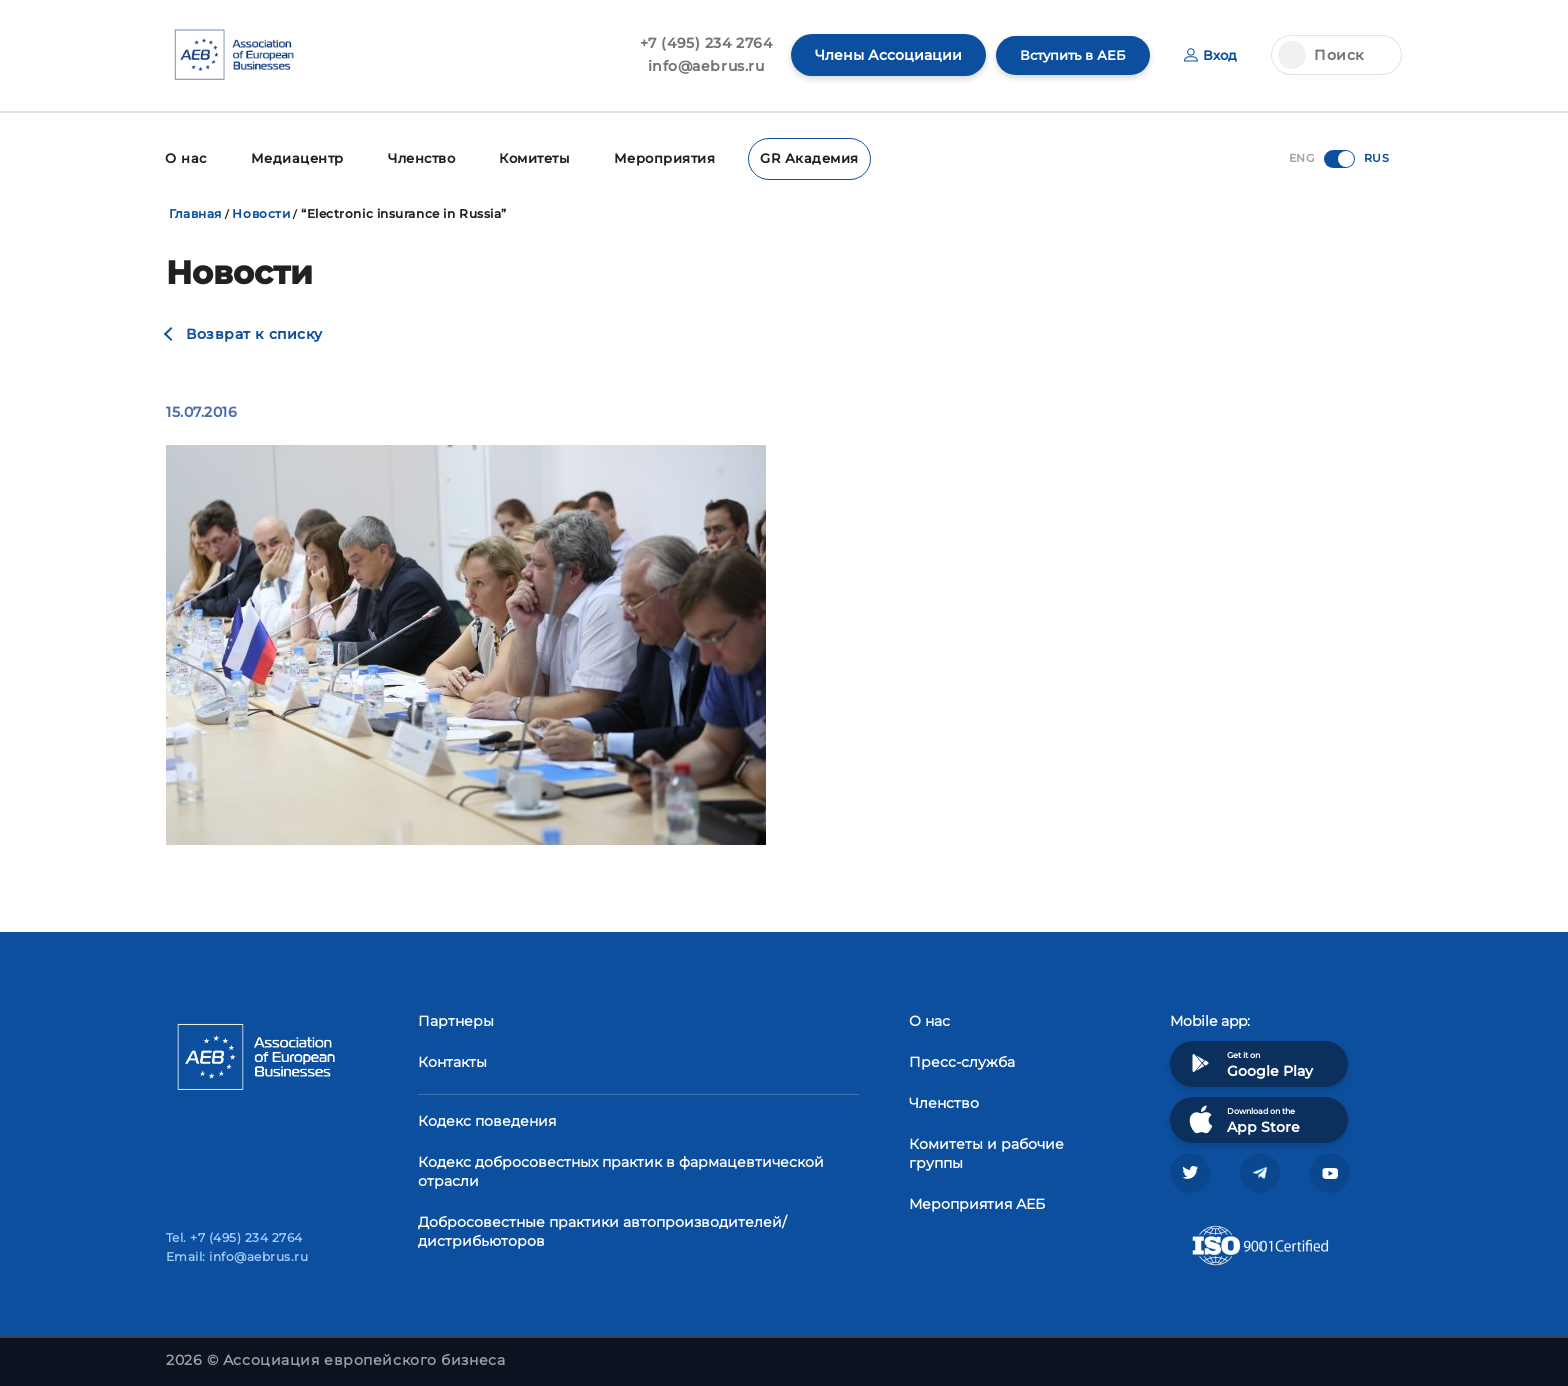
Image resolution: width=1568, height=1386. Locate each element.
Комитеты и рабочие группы (986, 1151)
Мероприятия (653, 157)
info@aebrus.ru (696, 66)
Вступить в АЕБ (1067, 55)
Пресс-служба (962, 1060)
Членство (413, 157)
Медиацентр (292, 157)
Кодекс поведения (487, 1119)
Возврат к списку (254, 332)
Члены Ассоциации (878, 55)
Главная (195, 211)
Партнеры (456, 1019)
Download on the (1242, 1117)
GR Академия (792, 157)
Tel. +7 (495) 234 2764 (234, 1237)
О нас (184, 157)
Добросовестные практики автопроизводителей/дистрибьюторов (602, 1229)
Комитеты (526, 157)
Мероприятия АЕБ (977, 1202)
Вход (1209, 55)
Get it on (1249, 1061)
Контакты (452, 1060)
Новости (261, 211)
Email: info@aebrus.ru (237, 1256)
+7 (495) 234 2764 (696, 43)
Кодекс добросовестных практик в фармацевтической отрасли (621, 1169)
